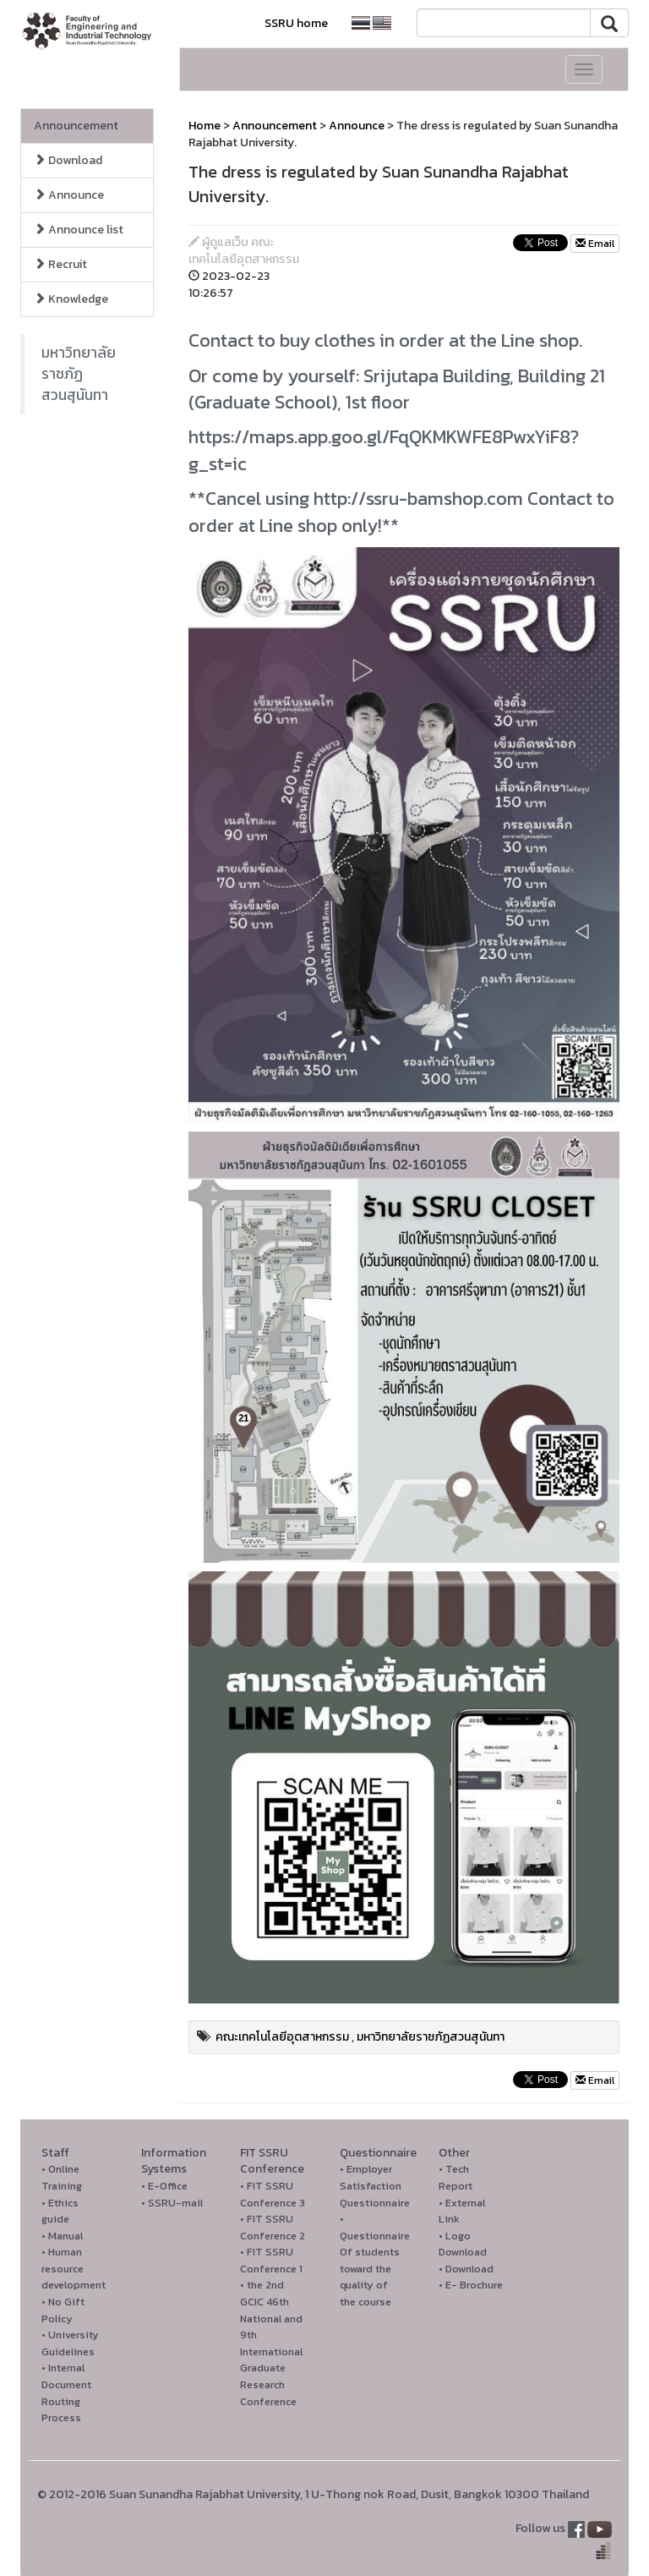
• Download (466, 2269)
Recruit (60, 264)
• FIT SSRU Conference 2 (272, 2227)
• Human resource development (73, 2268)
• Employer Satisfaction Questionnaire (375, 2185)
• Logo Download (463, 2244)
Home (204, 125)
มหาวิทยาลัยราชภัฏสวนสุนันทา (78, 374)
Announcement (76, 125)
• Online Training (61, 2177)
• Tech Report (455, 2177)
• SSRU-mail (172, 2203)
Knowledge (71, 299)
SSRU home (296, 23)
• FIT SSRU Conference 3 (272, 2194)
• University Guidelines (70, 2343)
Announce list (78, 229)
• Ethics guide (60, 2211)
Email (594, 243)
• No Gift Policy (63, 2310)
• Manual (62, 2236)
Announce (69, 195)
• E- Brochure (471, 2285)
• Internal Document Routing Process (66, 2392)
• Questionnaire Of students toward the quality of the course (375, 2260)
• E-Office (164, 2186)
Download (68, 160)
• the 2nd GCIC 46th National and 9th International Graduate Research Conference (271, 2343)
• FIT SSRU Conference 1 (271, 2260)
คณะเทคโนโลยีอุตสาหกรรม (282, 2037)
